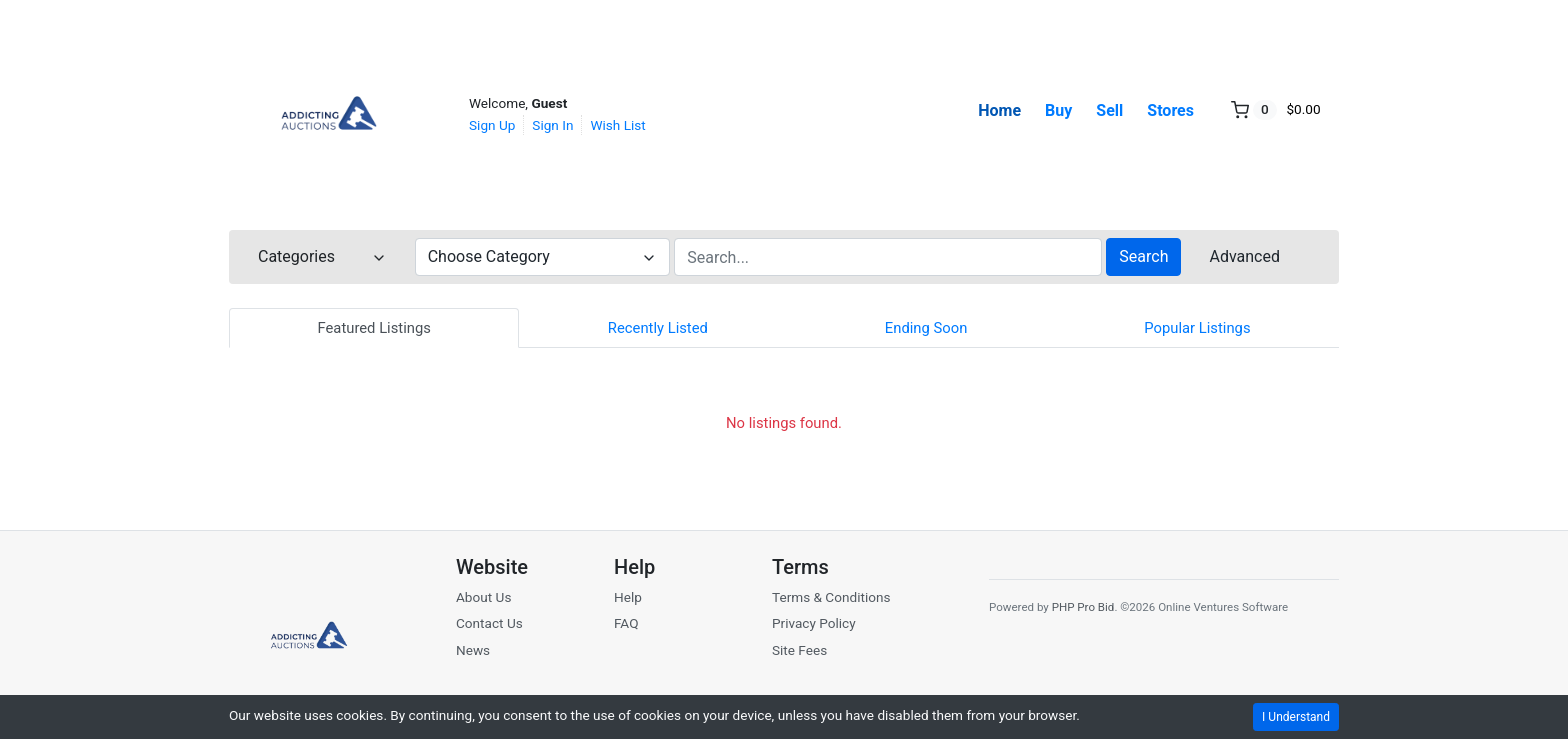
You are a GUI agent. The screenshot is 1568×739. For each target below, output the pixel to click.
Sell (1109, 110)
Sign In (552, 125)
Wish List (617, 125)
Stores (1170, 110)
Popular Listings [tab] (1197, 328)
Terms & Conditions (831, 597)
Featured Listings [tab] (373, 328)
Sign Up (492, 125)
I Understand (1296, 717)
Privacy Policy (814, 623)
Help (628, 597)
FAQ (626, 623)
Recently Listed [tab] (658, 328)
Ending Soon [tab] (926, 328)
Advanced (1244, 256)
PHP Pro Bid (1083, 607)
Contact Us (489, 623)
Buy (1058, 110)
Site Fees (799, 650)
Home (999, 110)
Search (1143, 256)
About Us (483, 597)
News (473, 650)
